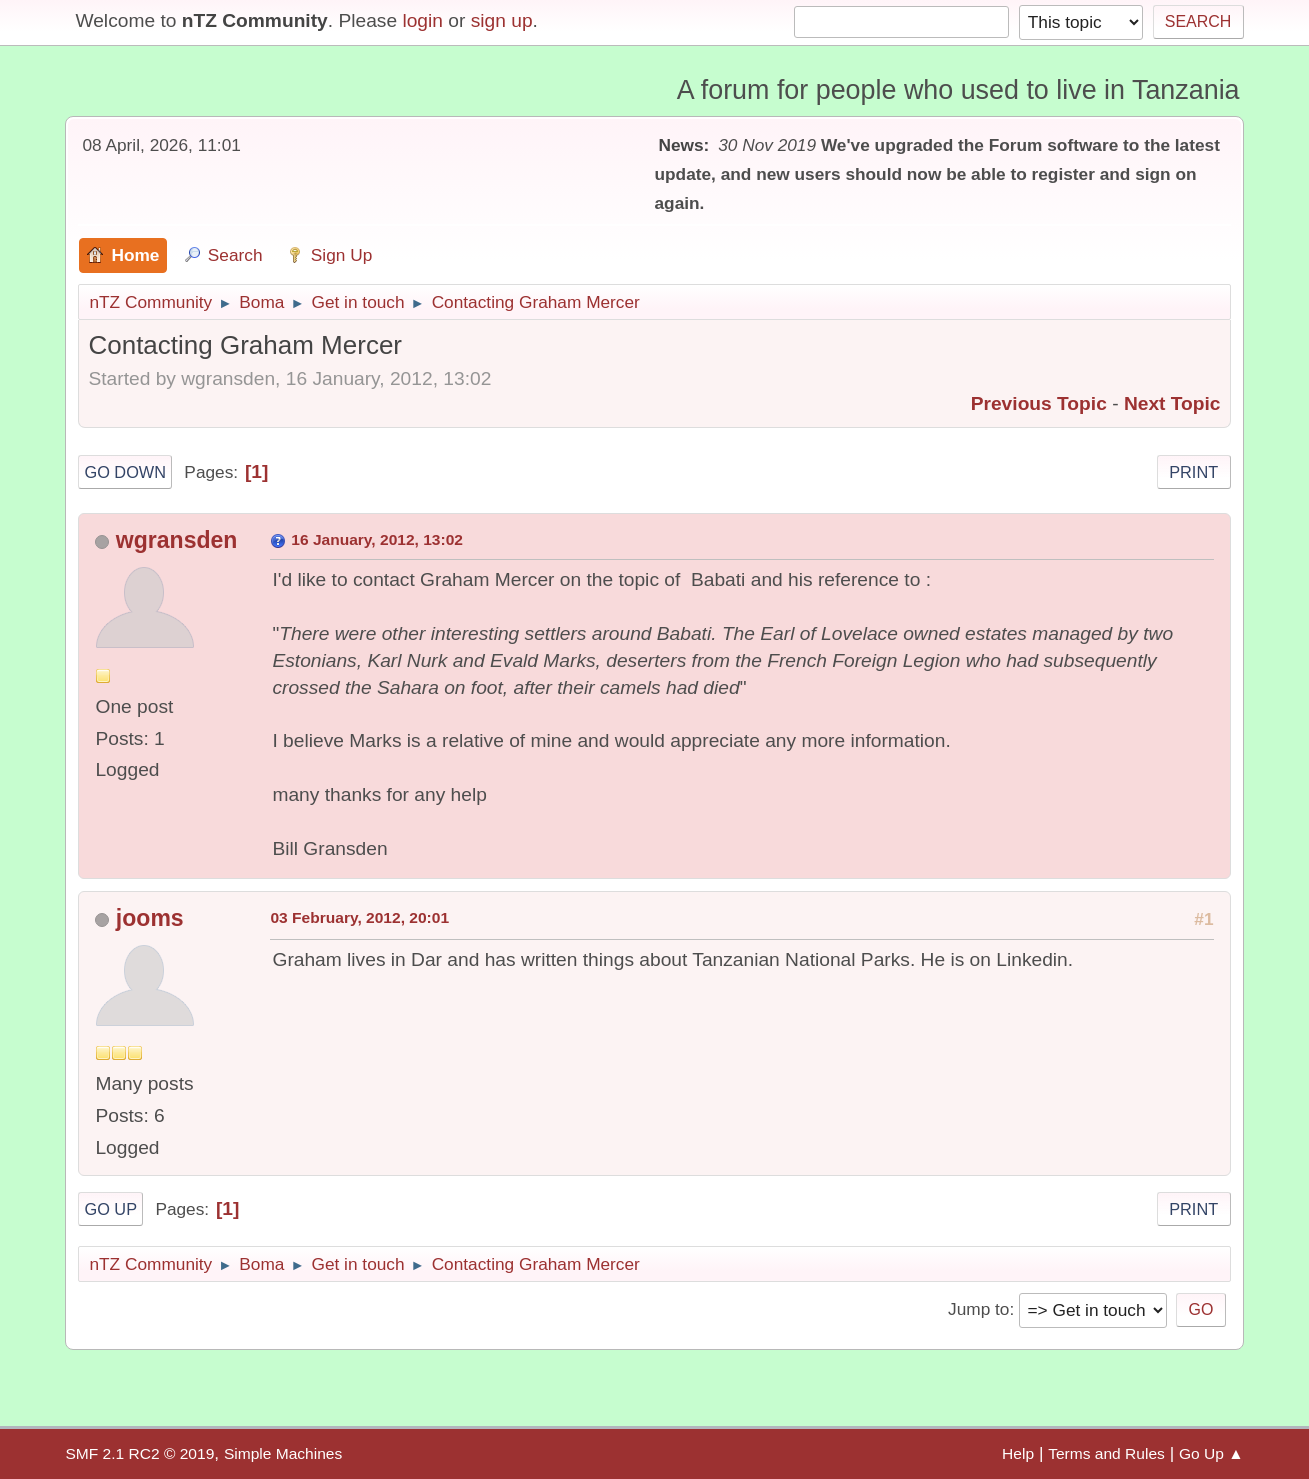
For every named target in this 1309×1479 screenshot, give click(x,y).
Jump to (978, 1309)
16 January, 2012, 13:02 (377, 539)
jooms (150, 918)
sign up (502, 20)
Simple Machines (283, 1453)
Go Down (125, 472)
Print (1193, 472)
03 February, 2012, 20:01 (359, 917)
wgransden (177, 540)
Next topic (1172, 403)
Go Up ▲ (1211, 1453)
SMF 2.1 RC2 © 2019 (139, 1453)
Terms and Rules (1106, 1453)
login (422, 20)
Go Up (110, 1209)
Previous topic (1039, 403)
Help (1018, 1453)
